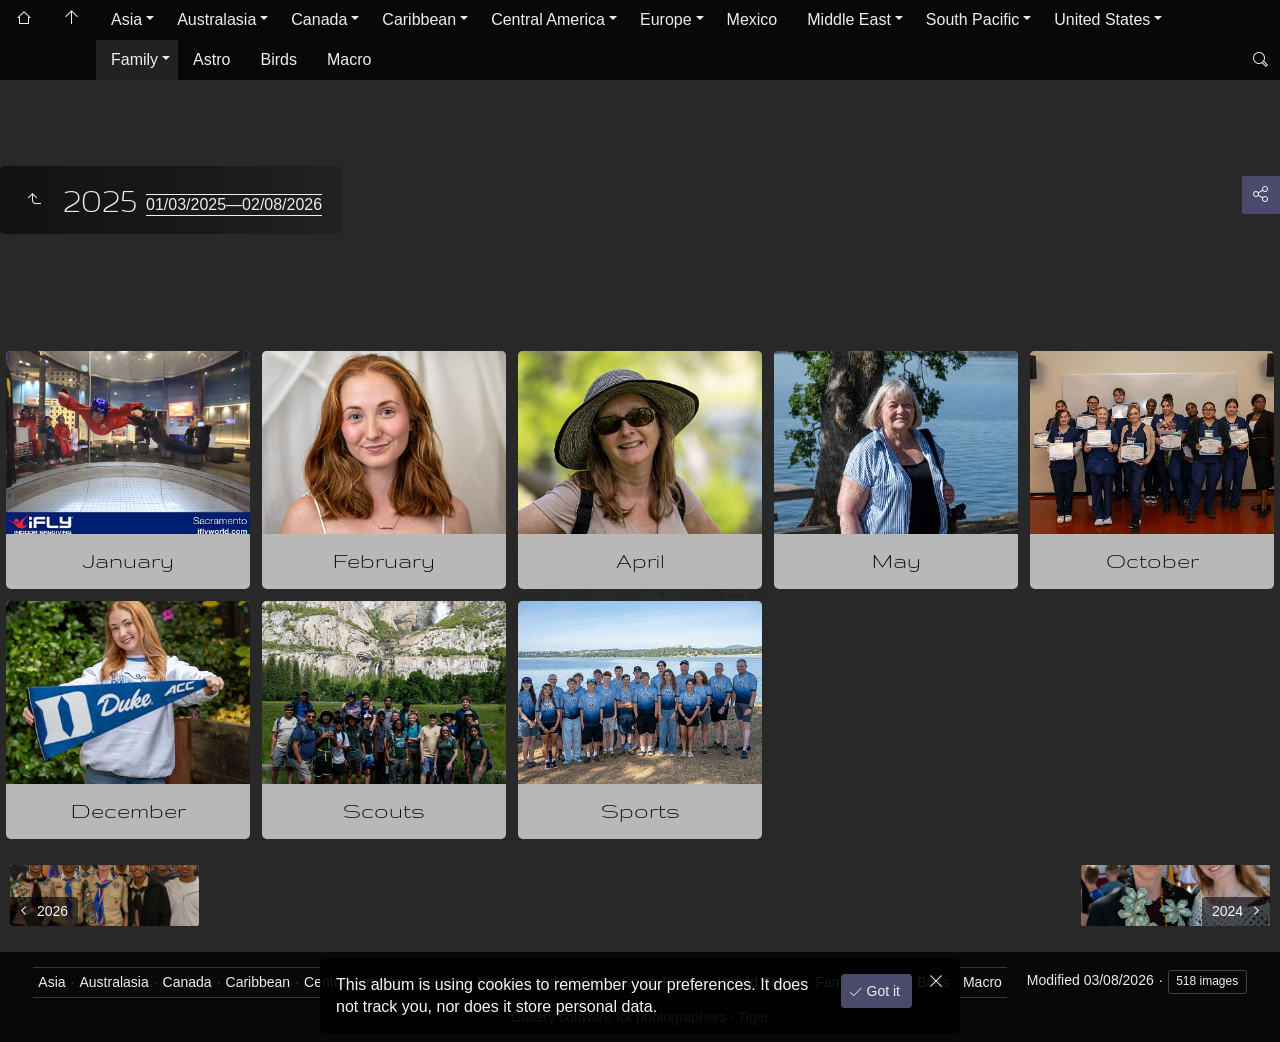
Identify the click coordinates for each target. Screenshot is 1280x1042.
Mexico (752, 19)
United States (1102, 19)
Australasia (216, 19)
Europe (666, 19)
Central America (548, 19)
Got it (881, 991)
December (128, 810)
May (896, 560)
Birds (278, 59)
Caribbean (419, 19)
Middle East (849, 19)
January (128, 560)
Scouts (384, 810)
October (1152, 560)
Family (134, 59)
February (384, 560)
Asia (126, 19)
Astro (211, 59)
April (640, 560)
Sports (640, 810)
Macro (349, 59)
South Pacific (972, 19)
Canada (319, 19)
